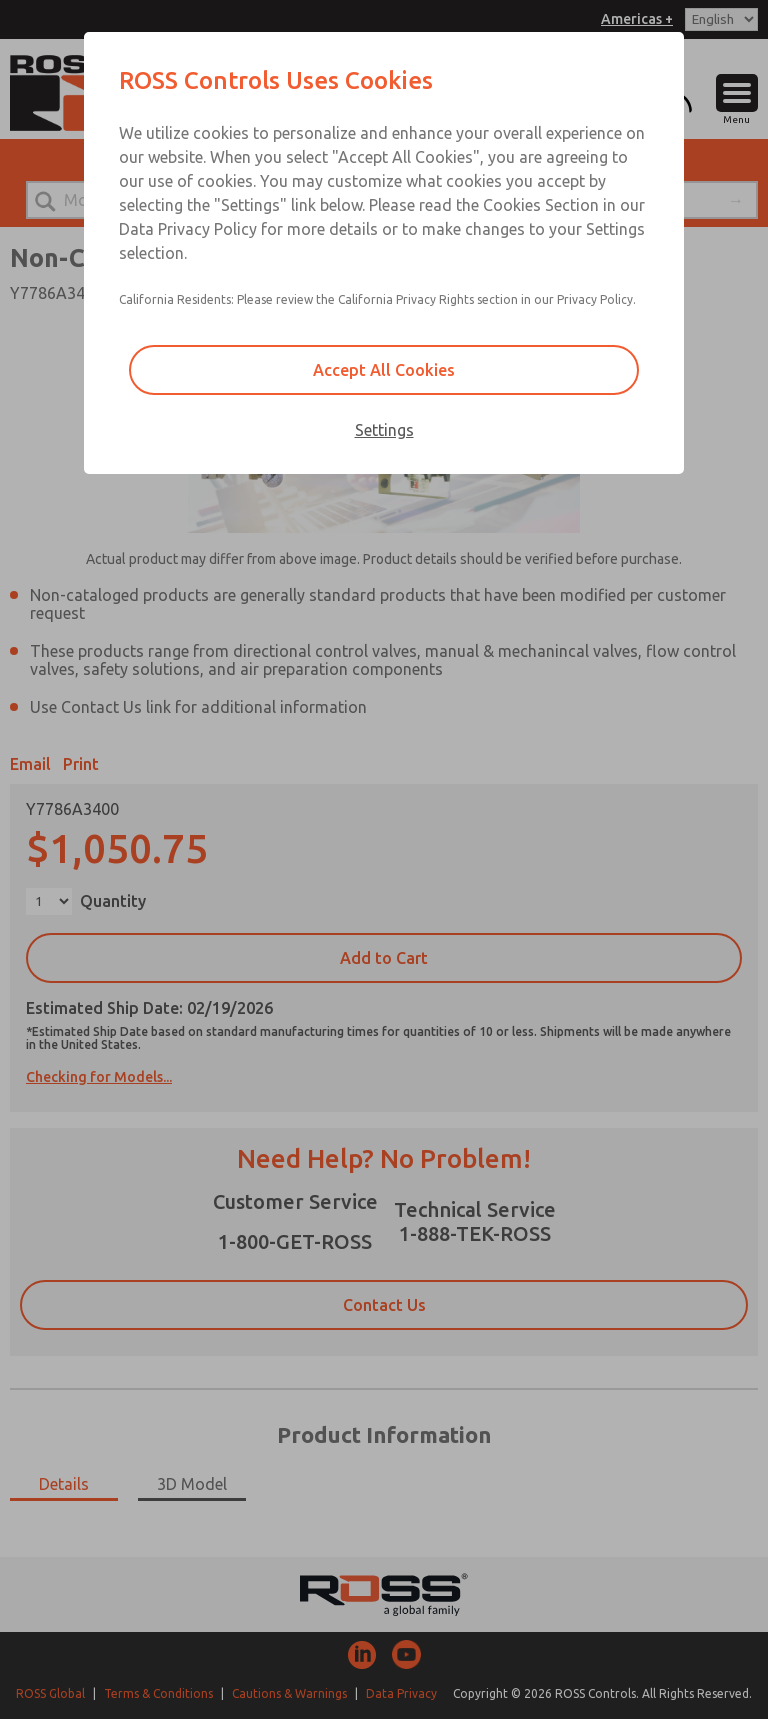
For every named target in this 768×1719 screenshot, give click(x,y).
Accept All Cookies (384, 370)
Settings (384, 430)
